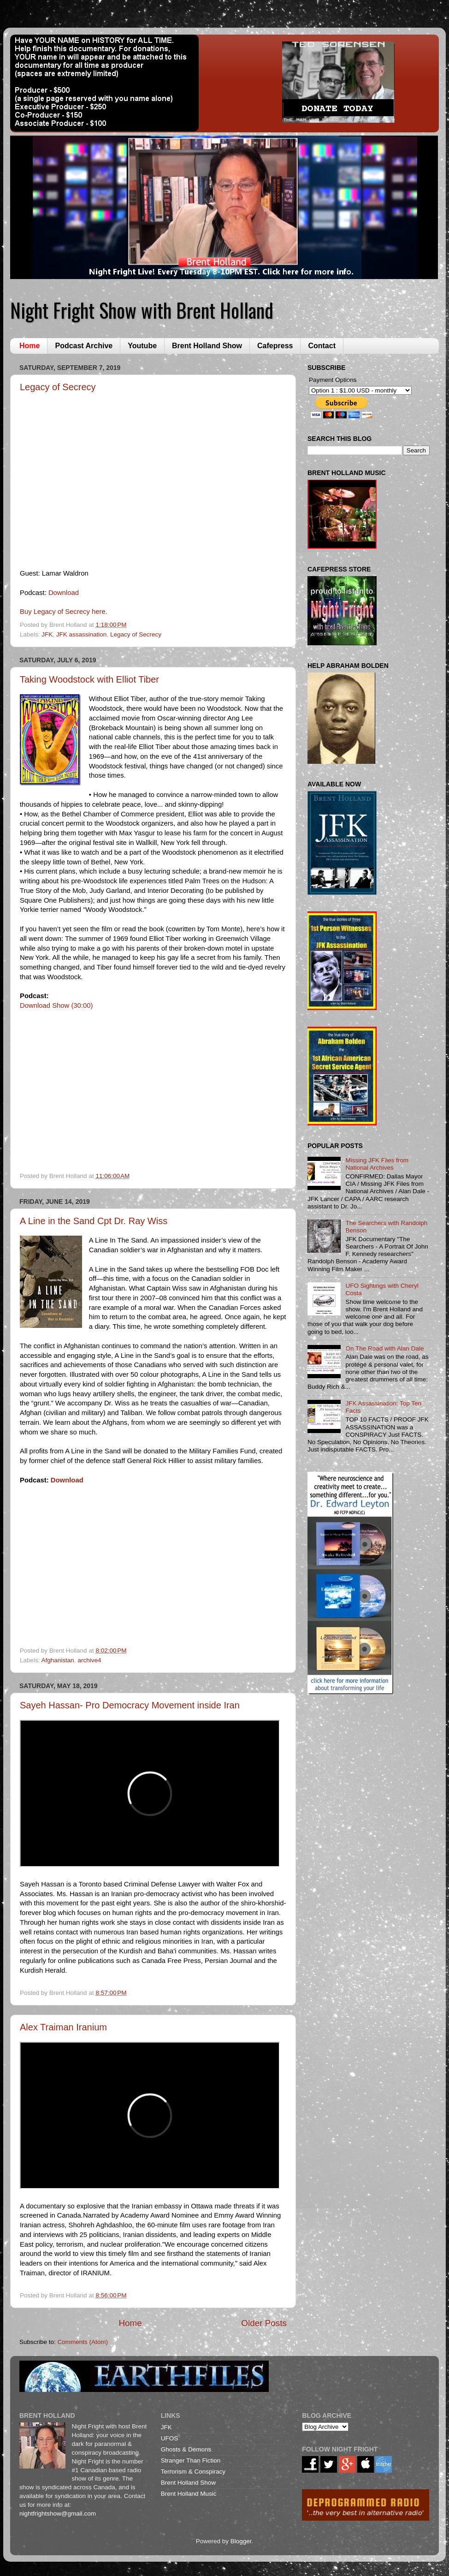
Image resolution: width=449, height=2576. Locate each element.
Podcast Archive (83, 346)
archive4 (89, 1660)
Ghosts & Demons (186, 2449)
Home (29, 346)
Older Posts (264, 2323)
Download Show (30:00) (56, 1005)
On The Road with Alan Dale (384, 1348)
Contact (322, 346)
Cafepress (275, 346)
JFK (47, 634)
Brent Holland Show (207, 346)
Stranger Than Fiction (191, 2460)
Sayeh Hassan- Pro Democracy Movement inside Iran (130, 1705)
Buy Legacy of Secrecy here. (63, 611)
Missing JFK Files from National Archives (376, 1164)
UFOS (169, 2438)
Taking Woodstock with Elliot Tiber (89, 679)
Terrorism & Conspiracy (193, 2471)
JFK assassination (81, 634)
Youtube (142, 346)
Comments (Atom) (83, 2341)
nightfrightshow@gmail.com (57, 2513)
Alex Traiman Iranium (63, 2027)
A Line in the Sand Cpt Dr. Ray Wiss (93, 1221)
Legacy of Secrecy (58, 387)
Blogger (241, 2541)
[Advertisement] (353, 1758)
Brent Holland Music (189, 2493)
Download (63, 592)
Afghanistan (57, 1660)
